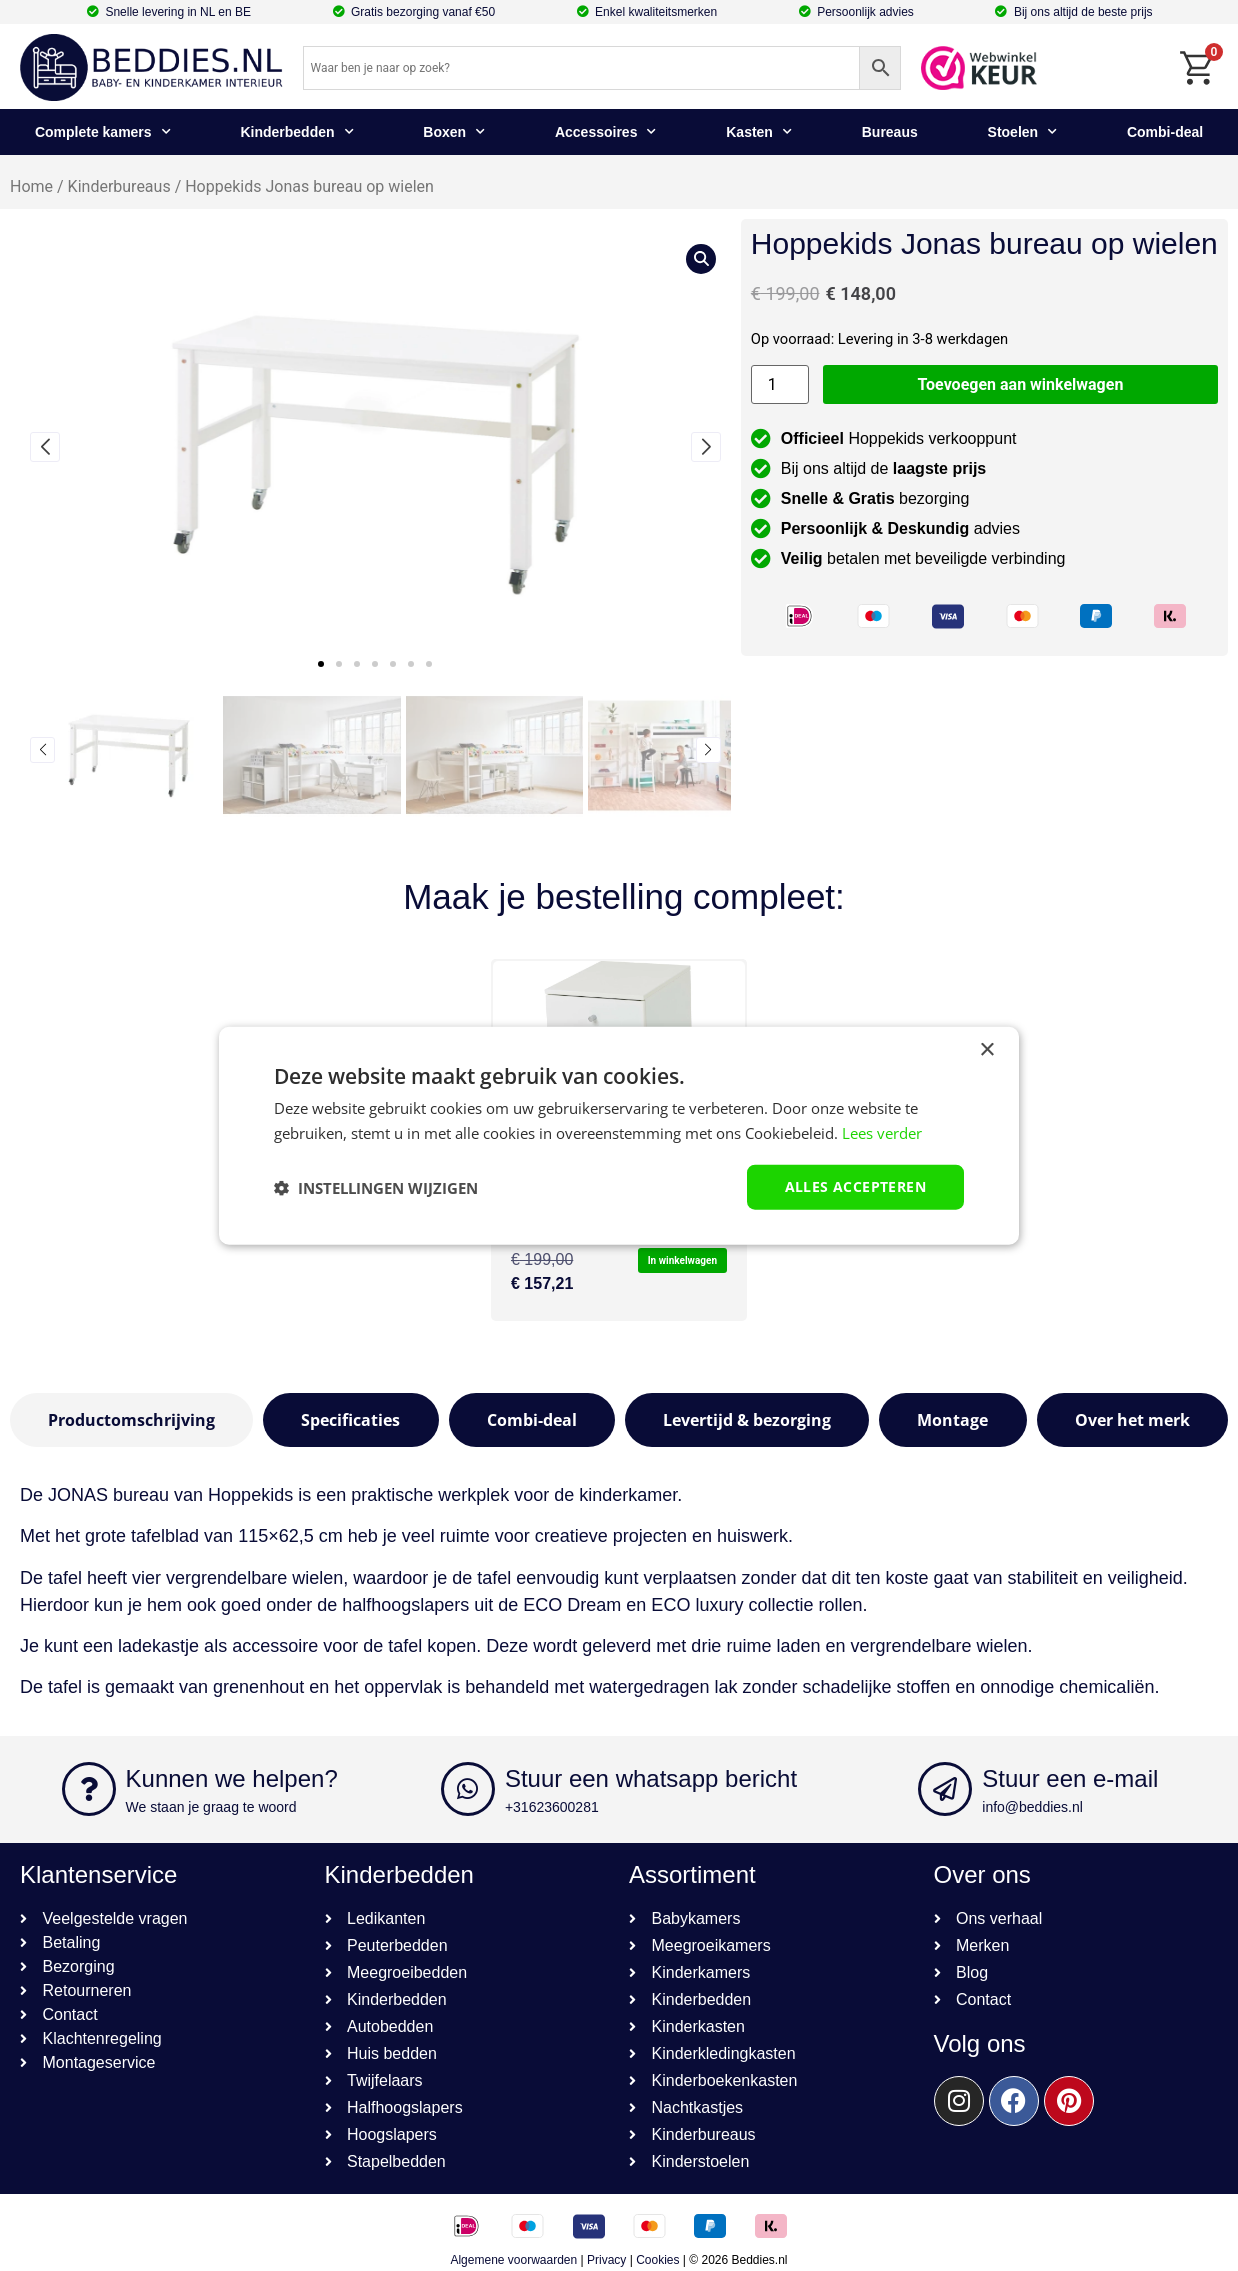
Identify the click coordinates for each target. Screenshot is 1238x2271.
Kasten (759, 132)
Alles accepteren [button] (855, 1186)
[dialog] (619, 1135)
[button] (321, 664)
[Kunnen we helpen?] (89, 1789)
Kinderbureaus (119, 186)
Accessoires (606, 132)
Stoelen (1023, 132)
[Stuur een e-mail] (945, 1789)
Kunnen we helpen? (232, 1778)
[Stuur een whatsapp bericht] (468, 1789)
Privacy (606, 2260)
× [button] (986, 1049)
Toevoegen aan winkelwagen (1021, 384)
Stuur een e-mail (1070, 1778)
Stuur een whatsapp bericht (651, 1778)
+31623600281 (552, 1807)
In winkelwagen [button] (682, 1260)
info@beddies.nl (1032, 1807)
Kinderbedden (296, 132)
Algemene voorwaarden (513, 2260)
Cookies (657, 2260)
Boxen (454, 132)
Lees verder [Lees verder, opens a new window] (882, 1132)
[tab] (131, 1420)
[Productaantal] (780, 384)
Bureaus (890, 132)
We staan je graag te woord (211, 1807)
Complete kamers (103, 132)
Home (31, 186)
